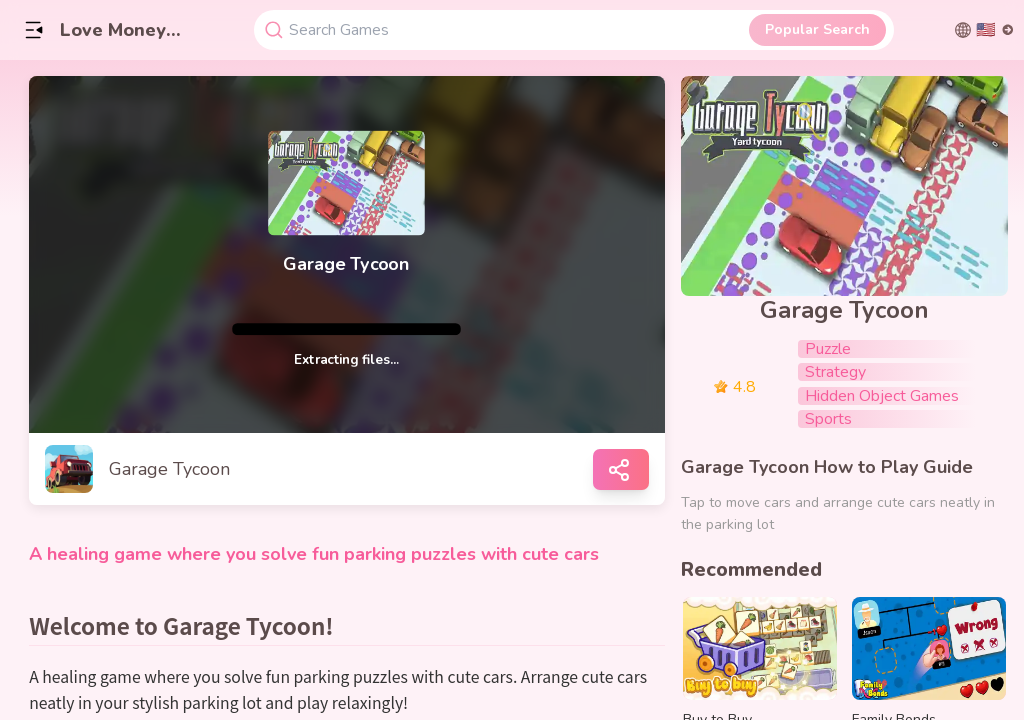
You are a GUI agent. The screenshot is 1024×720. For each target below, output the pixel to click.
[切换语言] (984, 30)
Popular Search (817, 29)
